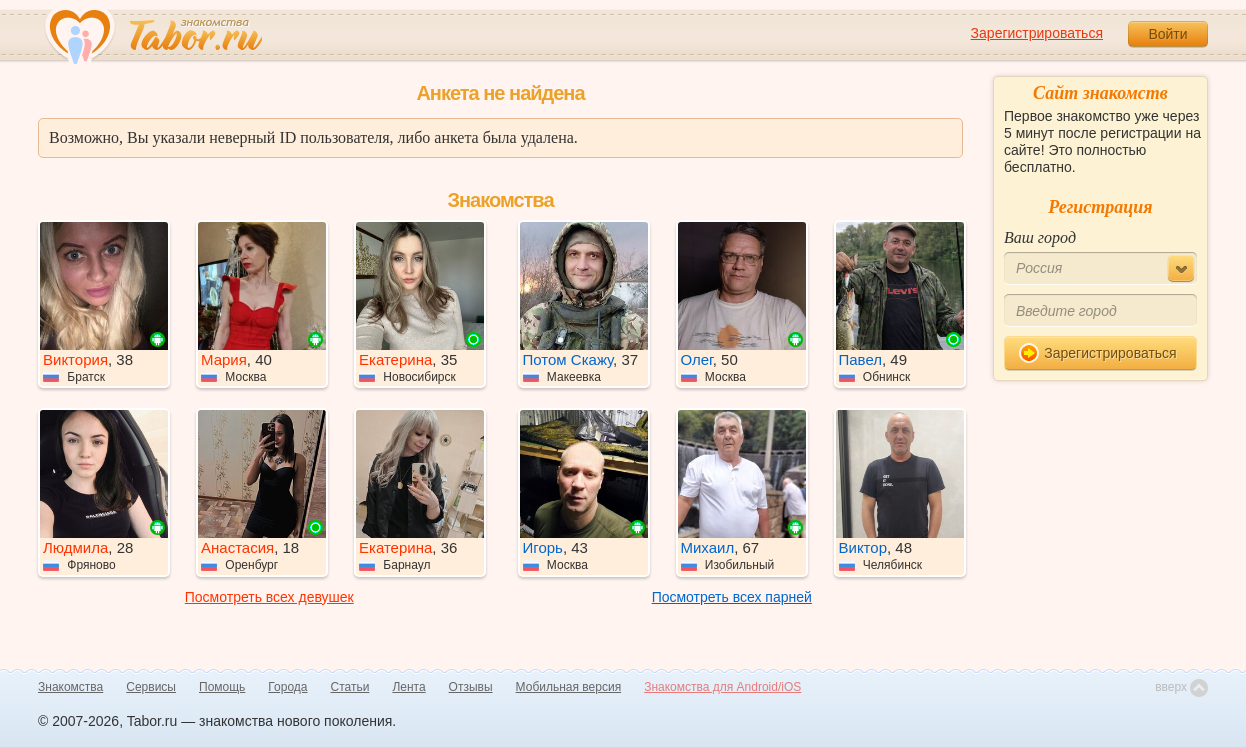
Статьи (350, 687)
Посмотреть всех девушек (269, 597)
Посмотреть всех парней (732, 597)
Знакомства (70, 687)
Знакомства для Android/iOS (722, 687)
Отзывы (471, 687)
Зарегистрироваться (1037, 33)
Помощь (222, 687)
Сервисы (151, 687)
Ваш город (1040, 237)
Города (287, 687)
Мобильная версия (569, 687)
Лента (408, 687)
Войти (1167, 34)
